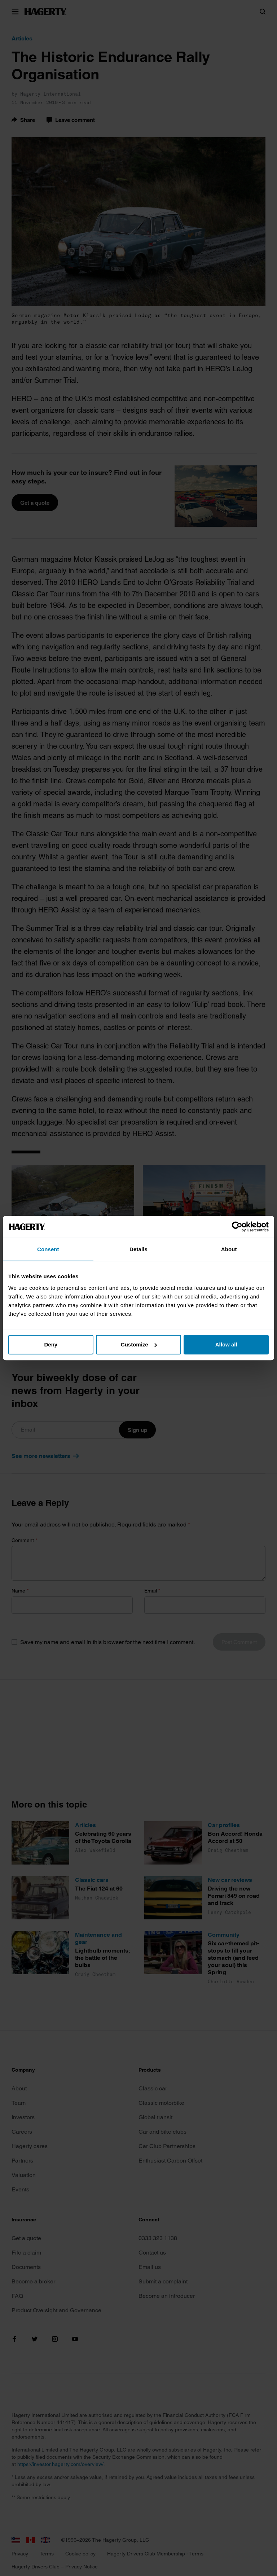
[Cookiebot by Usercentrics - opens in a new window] (237, 1226)
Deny (50, 1344)
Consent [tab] (48, 1249)
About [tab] (229, 1249)
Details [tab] (138, 1249)
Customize (139, 1344)
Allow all (226, 1344)
